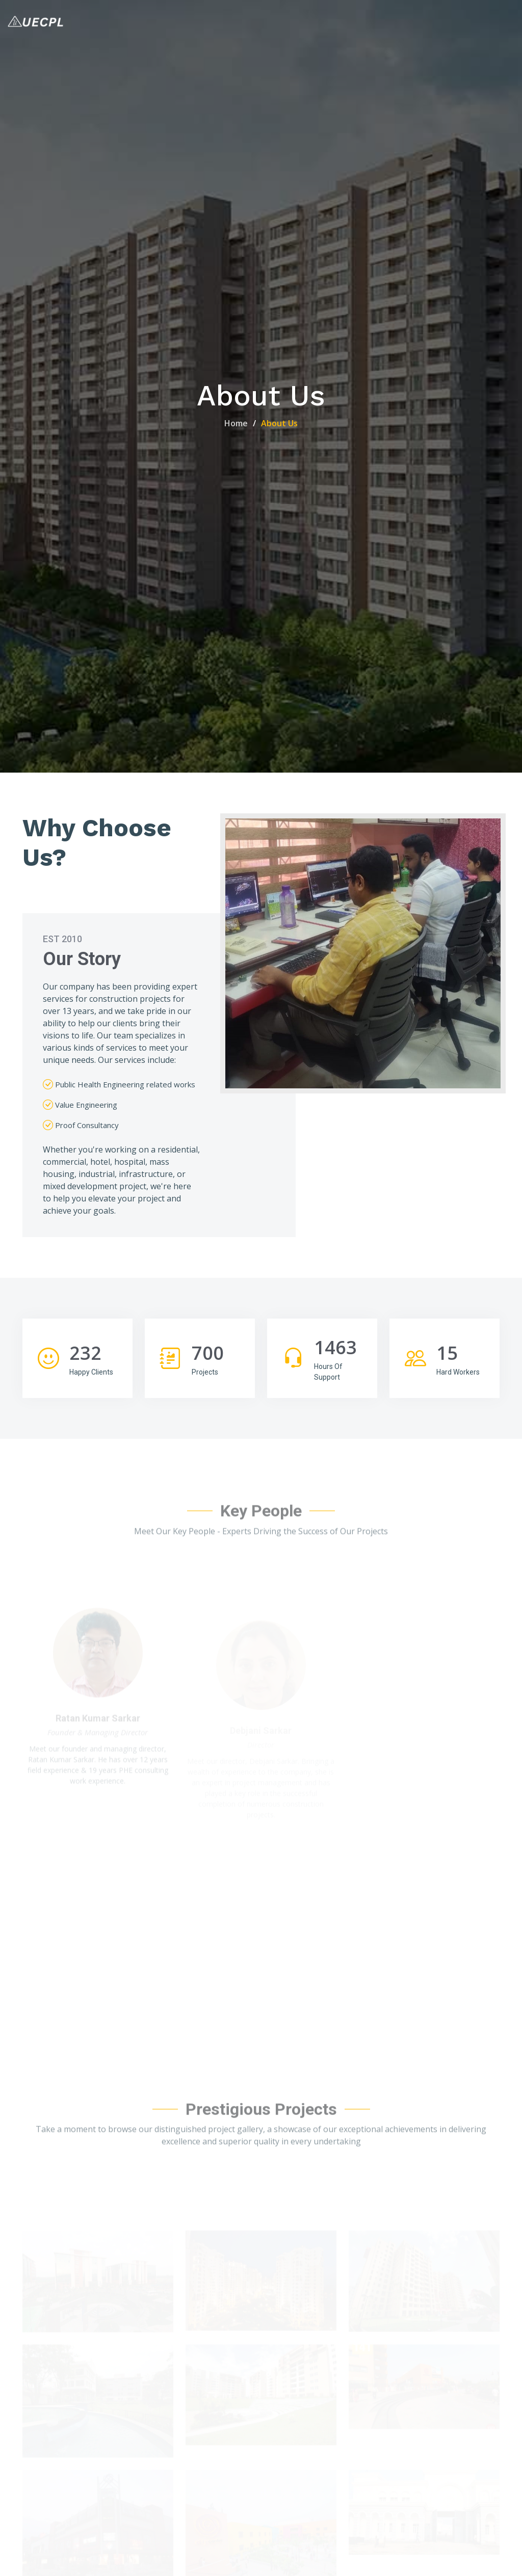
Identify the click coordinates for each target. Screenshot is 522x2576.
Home (236, 423)
